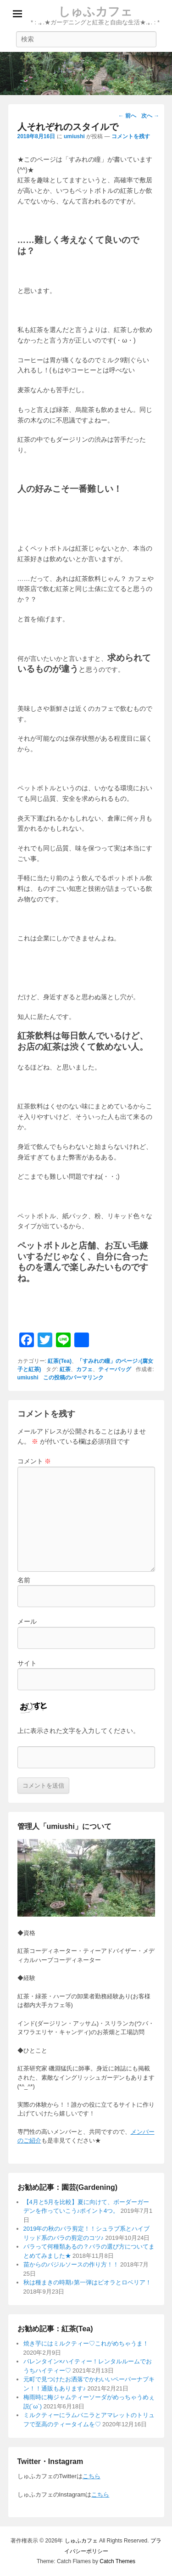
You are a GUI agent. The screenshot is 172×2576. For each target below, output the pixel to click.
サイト (27, 1663)
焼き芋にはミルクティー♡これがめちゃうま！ (86, 2343)
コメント (34, 1461)
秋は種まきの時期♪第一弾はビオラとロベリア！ (87, 2282)
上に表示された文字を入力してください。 (78, 1730)
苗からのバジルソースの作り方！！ (71, 2264)
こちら (91, 2476)
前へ (127, 115)
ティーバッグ (114, 1369)
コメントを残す (130, 136)
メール (27, 1621)
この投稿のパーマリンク (73, 1377)
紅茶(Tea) (60, 1361)
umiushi (74, 136)
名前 (23, 1580)
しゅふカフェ (95, 11)
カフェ (84, 1369)
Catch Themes (117, 2561)
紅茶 (65, 1369)
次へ (150, 115)
